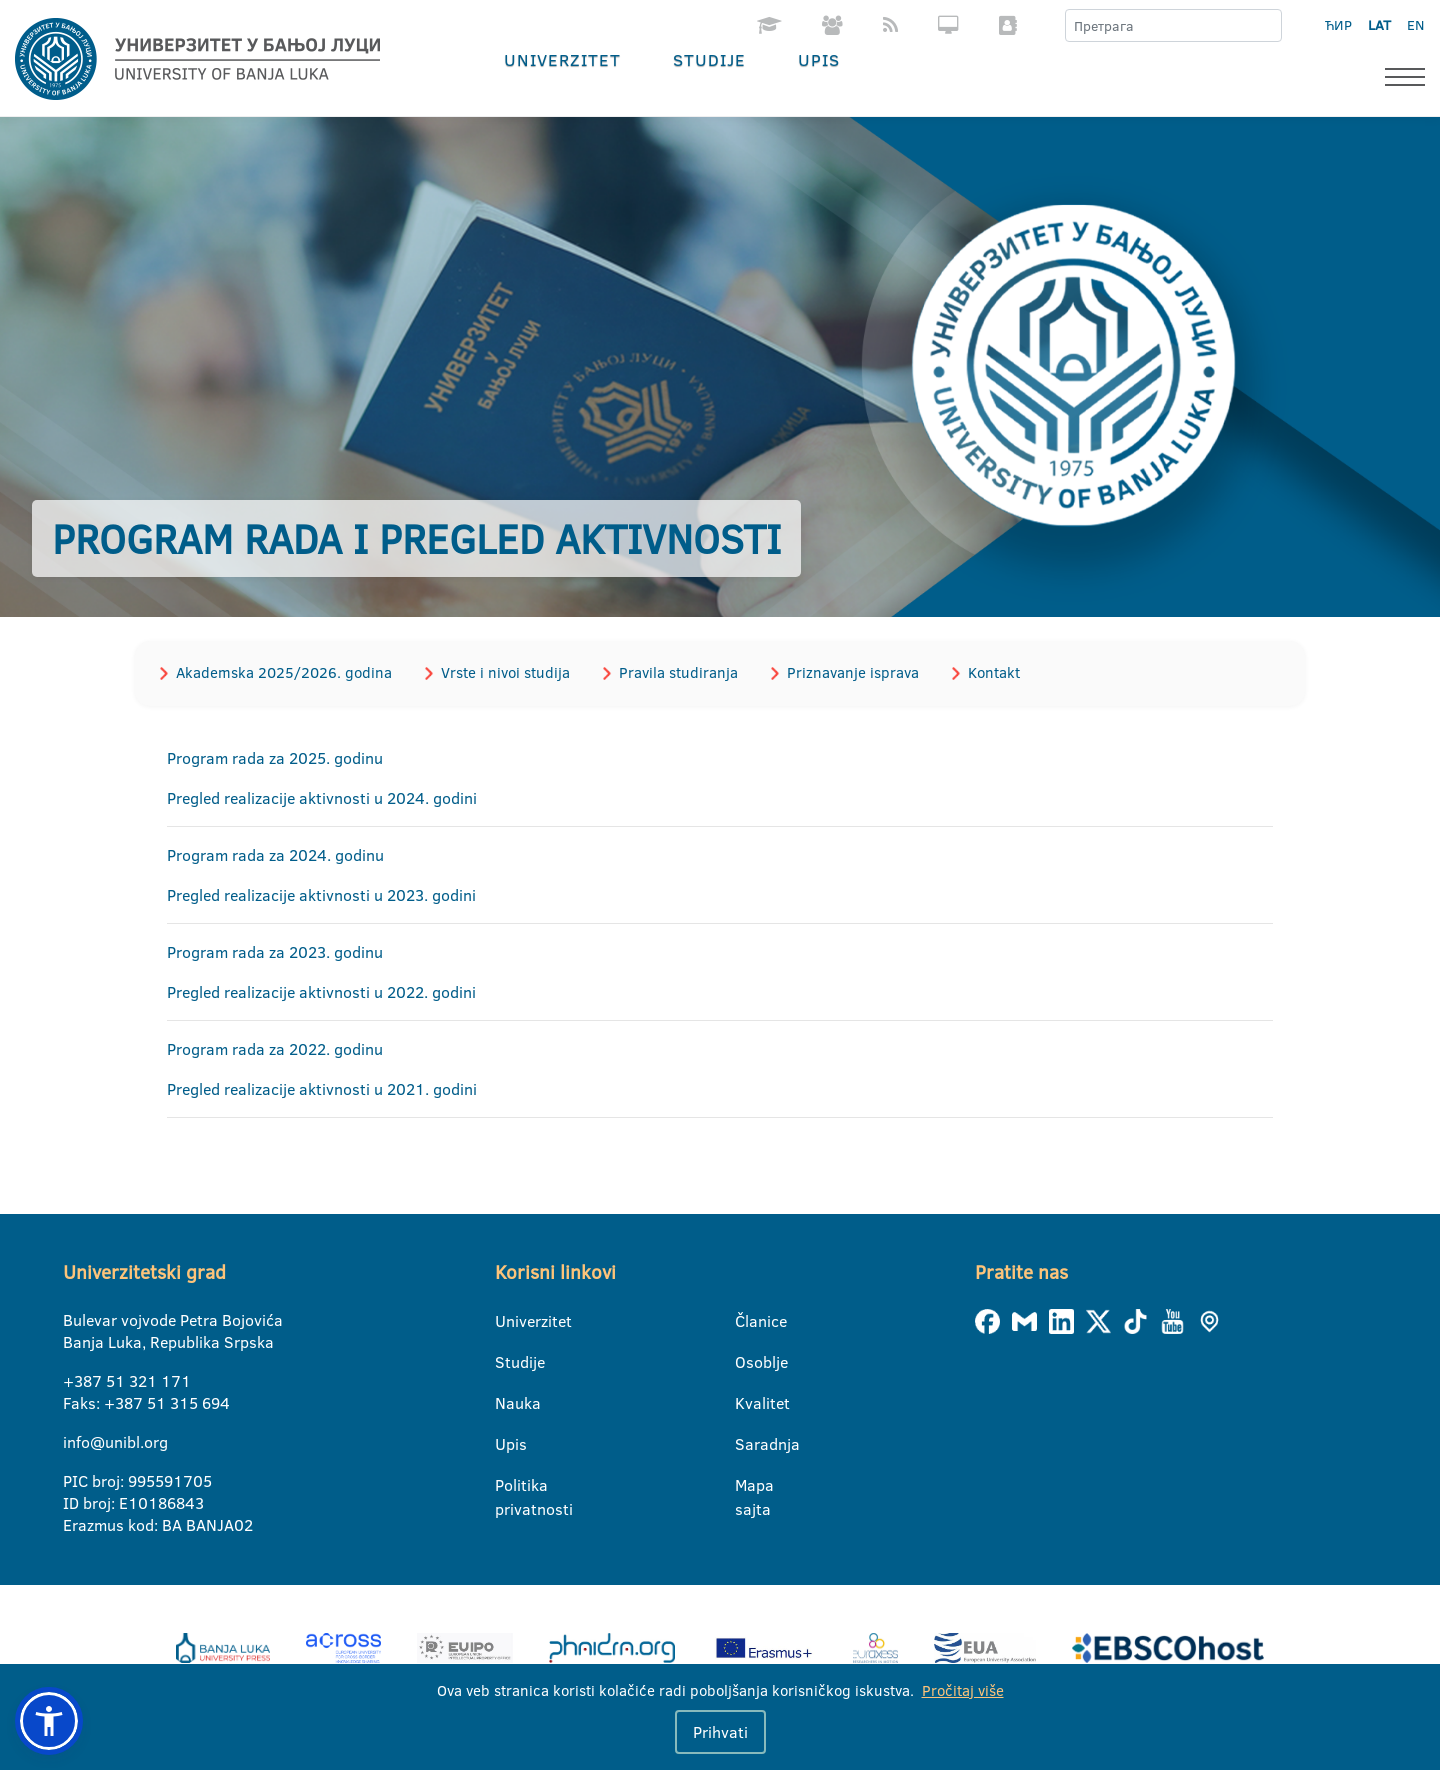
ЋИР (1338, 25)
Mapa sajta (747, 1486)
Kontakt (994, 672)
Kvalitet (747, 1403)
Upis (819, 59)
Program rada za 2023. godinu (275, 952)
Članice (747, 1321)
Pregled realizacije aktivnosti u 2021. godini (322, 1089)
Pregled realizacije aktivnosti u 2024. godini (322, 798)
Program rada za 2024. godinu (275, 855)
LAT (1379, 25)
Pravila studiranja (678, 672)
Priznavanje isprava (853, 672)
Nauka (507, 1403)
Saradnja (747, 1444)
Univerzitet (562, 59)
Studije (709, 59)
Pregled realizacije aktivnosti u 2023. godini (321, 895)
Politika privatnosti (507, 1486)
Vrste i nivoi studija (505, 672)
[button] (49, 1721)
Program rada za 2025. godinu (275, 758)
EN (1415, 25)
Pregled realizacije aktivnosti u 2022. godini (321, 992)
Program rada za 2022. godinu (275, 1049)
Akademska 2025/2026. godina (284, 672)
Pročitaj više (963, 1690)
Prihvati (720, 1732)
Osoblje (747, 1362)
